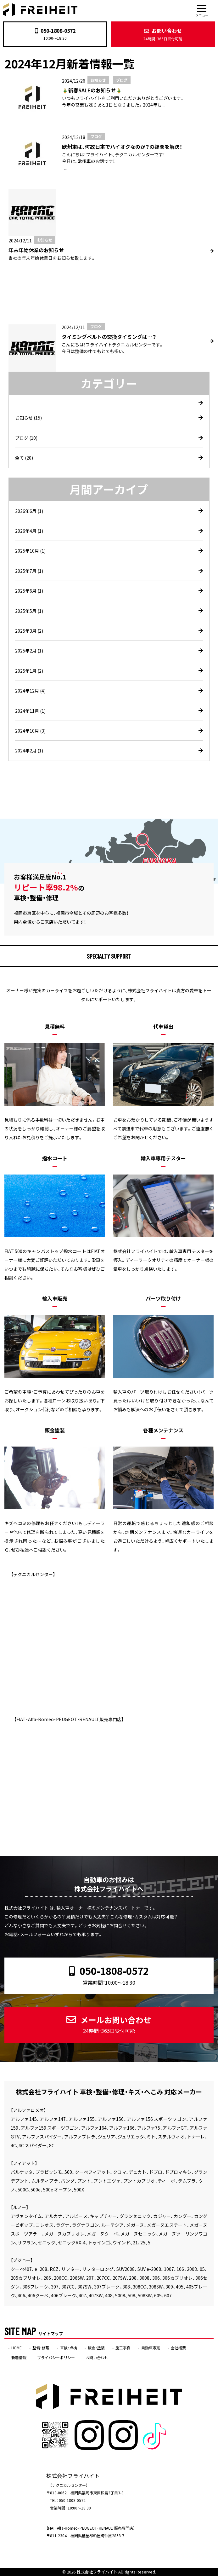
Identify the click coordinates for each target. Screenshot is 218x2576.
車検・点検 (68, 2348)
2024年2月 (29, 750)
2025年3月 (29, 631)
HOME (16, 2348)
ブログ (26, 438)
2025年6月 (29, 591)
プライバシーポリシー (56, 2357)
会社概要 (178, 2348)
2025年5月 (29, 611)
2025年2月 (29, 650)
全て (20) (24, 458)
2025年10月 (30, 551)
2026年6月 (29, 511)
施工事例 (123, 2348)
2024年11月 (30, 711)
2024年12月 (30, 691)
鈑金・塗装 (96, 2348)
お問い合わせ (162, 34)
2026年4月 (29, 531)
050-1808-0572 (55, 30)
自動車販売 (150, 2348)
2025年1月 (29, 671)
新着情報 (18, 2357)
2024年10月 (30, 731)
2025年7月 (29, 571)
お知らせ (28, 418)
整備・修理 (40, 2348)
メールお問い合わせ (108, 2024)
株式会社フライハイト (96, 2572)
